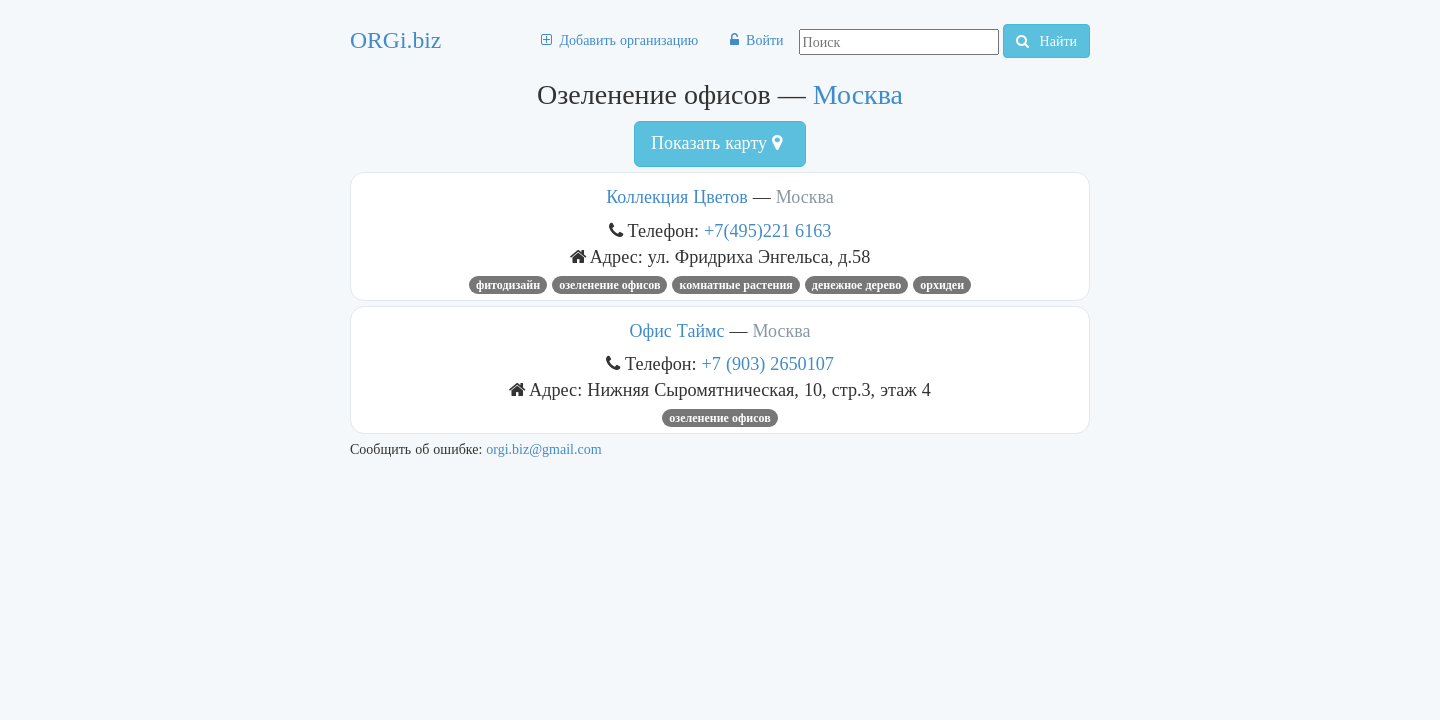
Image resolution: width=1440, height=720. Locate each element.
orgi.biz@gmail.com (543, 449)
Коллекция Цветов (677, 197)
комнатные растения (735, 285)
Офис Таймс (677, 331)
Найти (1046, 41)
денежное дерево (856, 285)
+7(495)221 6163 (767, 230)
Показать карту (716, 143)
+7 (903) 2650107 (768, 363)
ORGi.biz (395, 40)
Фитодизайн (508, 285)
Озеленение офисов (609, 285)
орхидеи (942, 285)
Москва (858, 94)
